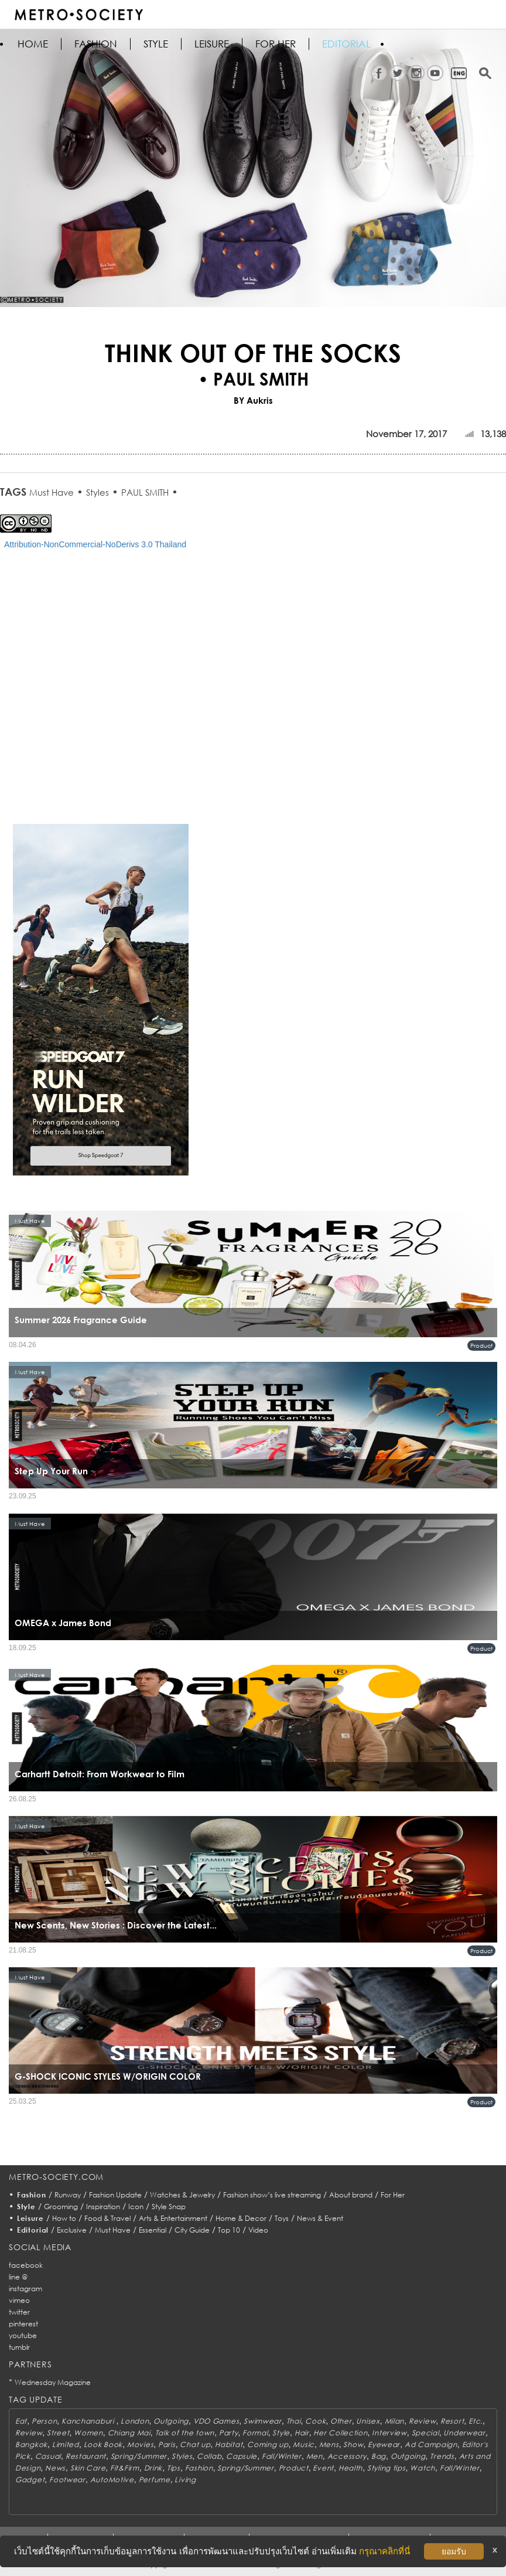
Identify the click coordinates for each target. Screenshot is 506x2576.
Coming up (267, 2444)
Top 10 (229, 2230)
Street (58, 2432)
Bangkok (31, 2444)
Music (303, 2444)
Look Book (103, 2444)
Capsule (241, 2456)
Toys (282, 2218)
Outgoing (171, 2421)
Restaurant (86, 2456)
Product (481, 1345)
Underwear (464, 2432)
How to (64, 2218)
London (135, 2421)
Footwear (67, 2479)
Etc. (476, 2421)
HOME (33, 44)
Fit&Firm (124, 2467)
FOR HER (275, 44)
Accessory (347, 2456)
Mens (329, 2444)
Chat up (195, 2444)
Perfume (154, 2479)
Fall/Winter (282, 2456)
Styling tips (386, 2467)
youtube (23, 2335)
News (55, 2467)
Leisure (211, 44)
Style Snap (169, 2206)
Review (422, 2421)
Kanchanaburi (88, 2421)
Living (185, 2479)
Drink (153, 2467)
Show (353, 2444)
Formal (255, 2432)
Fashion (95, 44)
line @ (18, 2276)
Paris (167, 2444)
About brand (350, 2194)
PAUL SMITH (145, 492)
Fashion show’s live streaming (272, 2194)
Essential (152, 2230)
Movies (140, 2444)
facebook (26, 2265)
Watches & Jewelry (182, 2194)
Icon (135, 2206)
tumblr (19, 2347)
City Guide (192, 2230)
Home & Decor (241, 2218)
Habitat (228, 2444)
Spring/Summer (139, 2456)
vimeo (19, 2300)
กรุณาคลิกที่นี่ (384, 2551)
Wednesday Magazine (53, 2382)
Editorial (346, 44)
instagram (25, 2288)
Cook (315, 2421)
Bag (378, 2456)
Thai (293, 2421)
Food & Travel (107, 2218)
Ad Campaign (431, 2444)
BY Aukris (253, 400)
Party (228, 2432)
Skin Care (87, 2467)
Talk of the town (185, 2432)
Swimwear (263, 2421)
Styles (97, 492)
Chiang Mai (129, 2432)
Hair (302, 2432)
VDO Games (216, 2421)
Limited (65, 2444)
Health (351, 2467)
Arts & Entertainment (173, 2218)
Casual (48, 2456)
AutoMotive (112, 2479)
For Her (393, 2194)
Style (155, 44)
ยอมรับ (454, 2551)
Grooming (61, 2206)
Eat (21, 2421)
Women (88, 2432)
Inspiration (103, 2206)
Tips (173, 2467)
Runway (67, 2194)
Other (341, 2421)
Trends (442, 2456)
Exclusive (72, 2230)
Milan (395, 2421)
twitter (19, 2312)
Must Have (51, 492)
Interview (389, 2432)
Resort (452, 2421)
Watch (422, 2467)
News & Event (320, 2218)
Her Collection (340, 2432)
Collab (209, 2456)
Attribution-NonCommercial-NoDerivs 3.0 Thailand (95, 544)
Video (258, 2230)
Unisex (368, 2421)
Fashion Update (115, 2194)
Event (323, 2467)
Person (44, 2421)
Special (425, 2432)
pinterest (23, 2323)
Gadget (30, 2479)
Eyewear (384, 2444)
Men (314, 2456)
